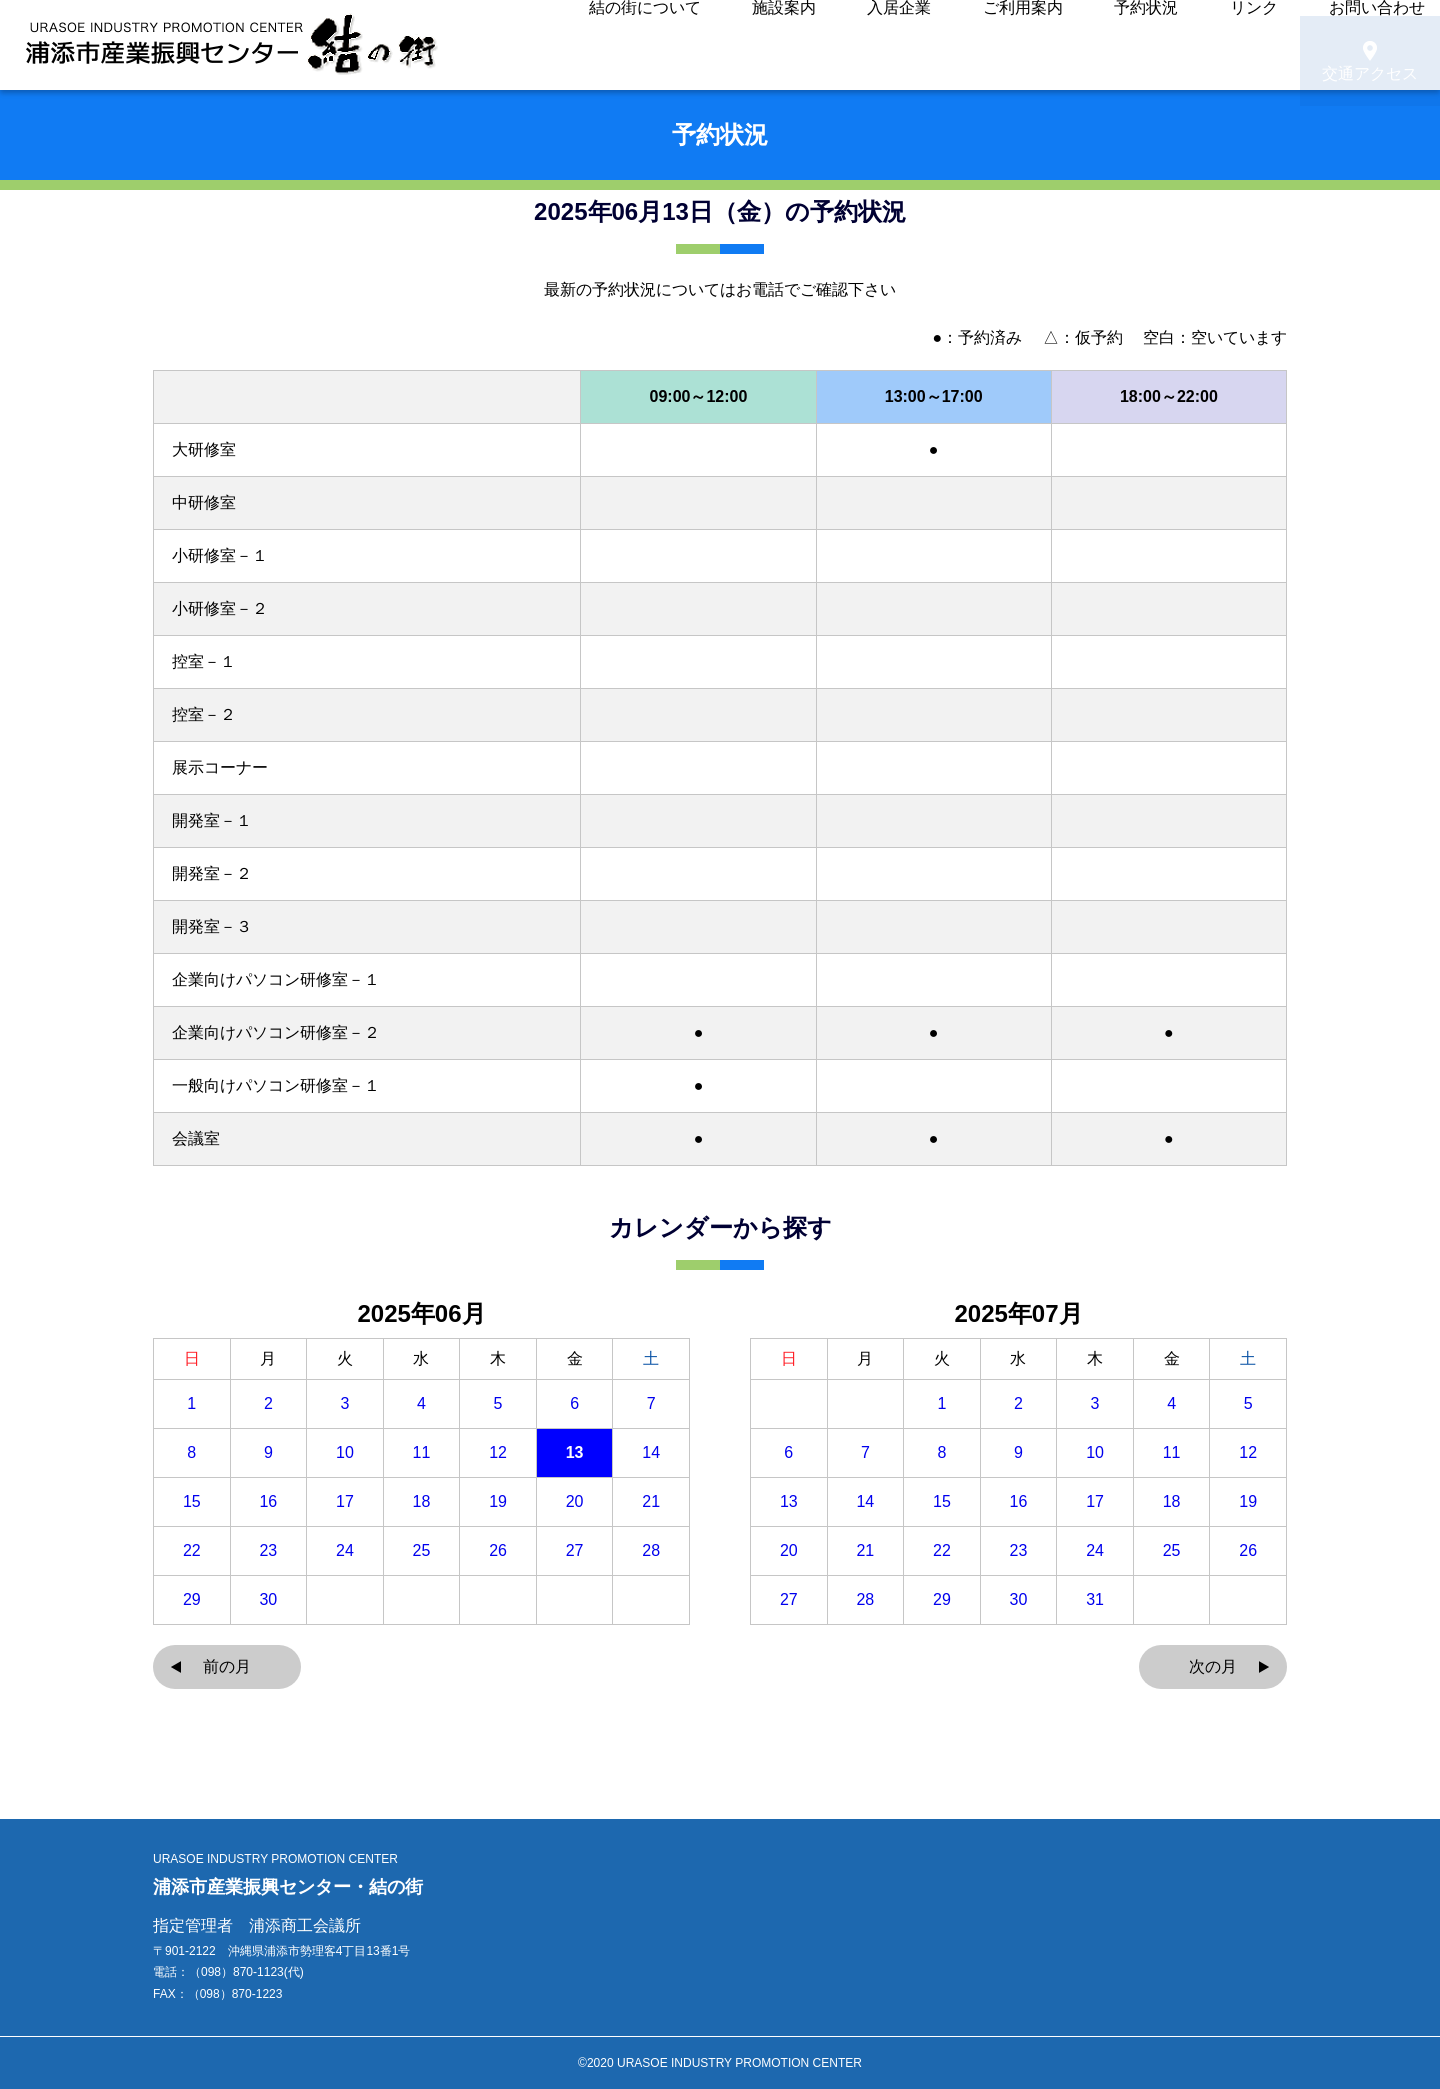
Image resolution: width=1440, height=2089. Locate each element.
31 (1095, 1600)
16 (268, 1502)
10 (345, 1453)
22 (192, 1551)
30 (268, 1600)
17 (345, 1502)
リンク (1135, 45)
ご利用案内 (963, 45)
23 (268, 1551)
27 (575, 1551)
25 (422, 1551)
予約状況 (1056, 45)
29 (192, 1600)
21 (651, 1502)
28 (651, 1551)
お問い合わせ (1228, 45)
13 (575, 1453)
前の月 (227, 1666)
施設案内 (784, 45)
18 (422, 1502)
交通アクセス (1370, 46)
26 (498, 1551)
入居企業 (870, 45)
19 (498, 1502)
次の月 (1213, 1666)
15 (192, 1502)
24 (345, 1551)
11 (422, 1453)
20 (575, 1502)
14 (651, 1453)
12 (498, 1453)
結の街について (677, 45)
